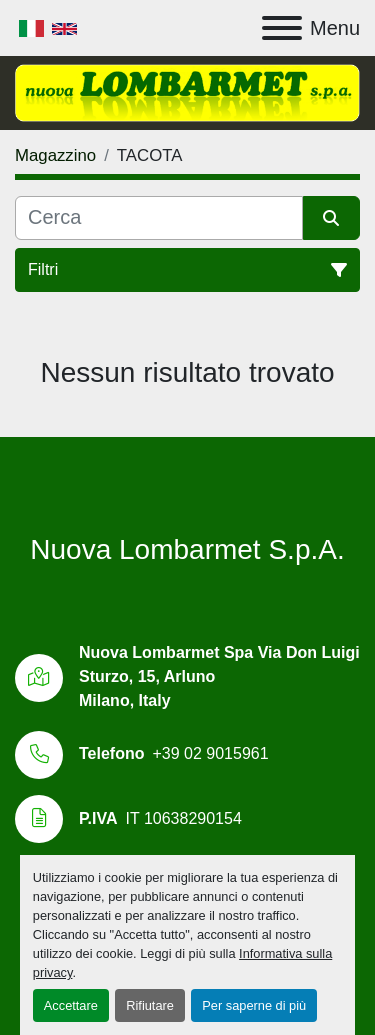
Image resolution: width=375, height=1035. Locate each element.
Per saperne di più (254, 1005)
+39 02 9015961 (210, 753)
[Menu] (282, 28)
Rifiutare (150, 1005)
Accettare (71, 1005)
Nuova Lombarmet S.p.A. (187, 549)
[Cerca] (159, 218)
